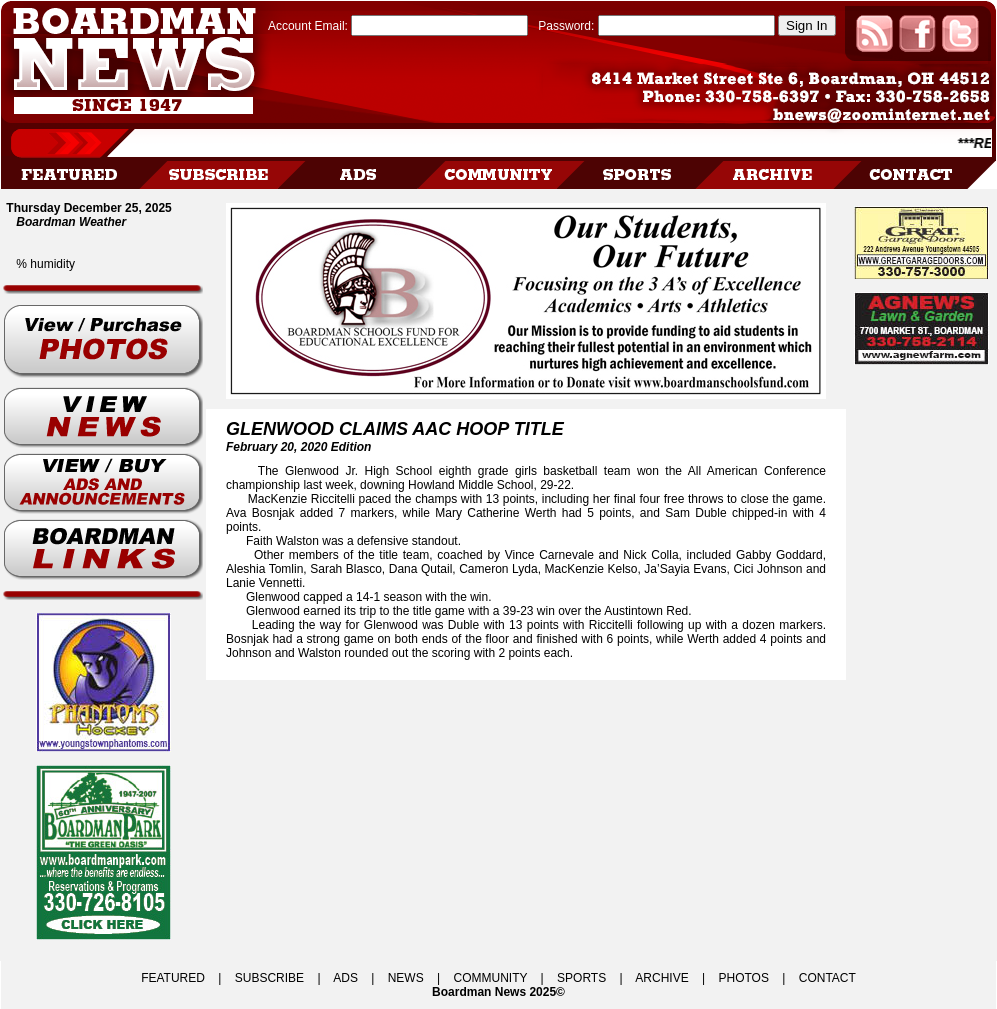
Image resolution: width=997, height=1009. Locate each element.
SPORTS (581, 978)
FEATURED (173, 978)
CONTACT (827, 978)
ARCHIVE (661, 978)
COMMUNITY (491, 978)
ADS (345, 978)
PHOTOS (743, 978)
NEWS (406, 978)
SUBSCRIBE (269, 978)
